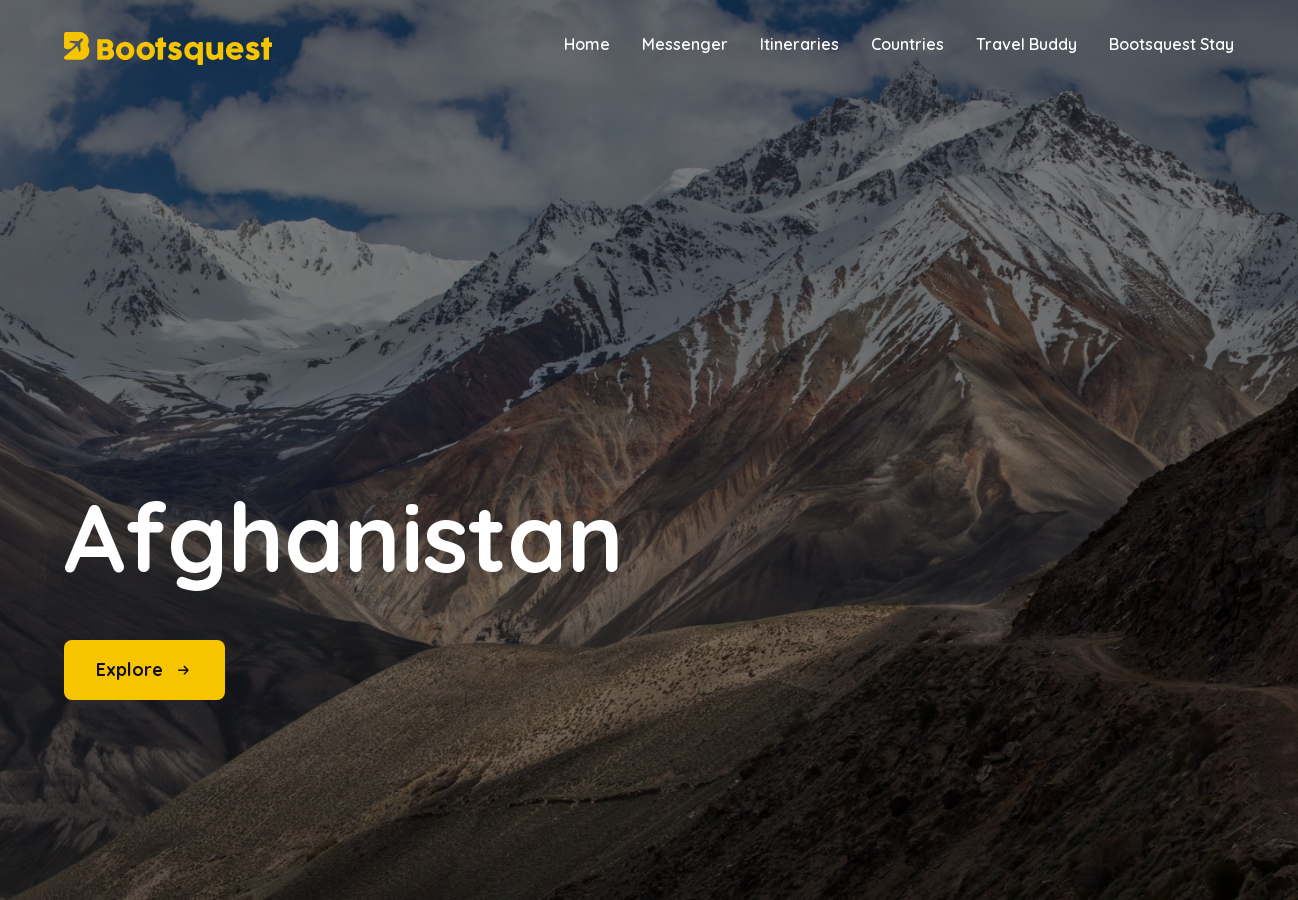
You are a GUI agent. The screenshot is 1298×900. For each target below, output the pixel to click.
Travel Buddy (1026, 44)
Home (587, 44)
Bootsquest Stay (1171, 44)
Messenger (685, 44)
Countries (907, 44)
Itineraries (799, 44)
